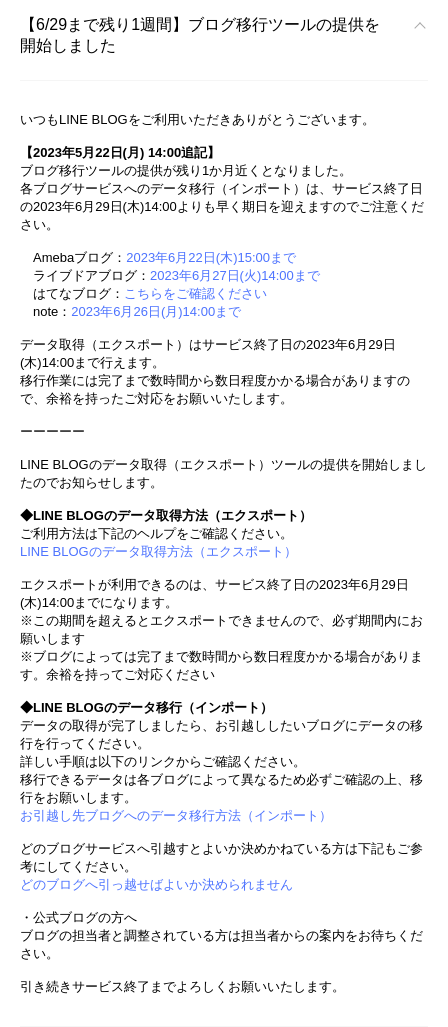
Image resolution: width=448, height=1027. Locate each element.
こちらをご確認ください (195, 293)
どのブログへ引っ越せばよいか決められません (156, 884)
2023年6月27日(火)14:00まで (235, 275)
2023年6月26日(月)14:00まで (156, 311)
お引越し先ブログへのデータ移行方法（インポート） (176, 815)
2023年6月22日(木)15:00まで (211, 257)
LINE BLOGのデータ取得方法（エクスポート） (158, 551)
